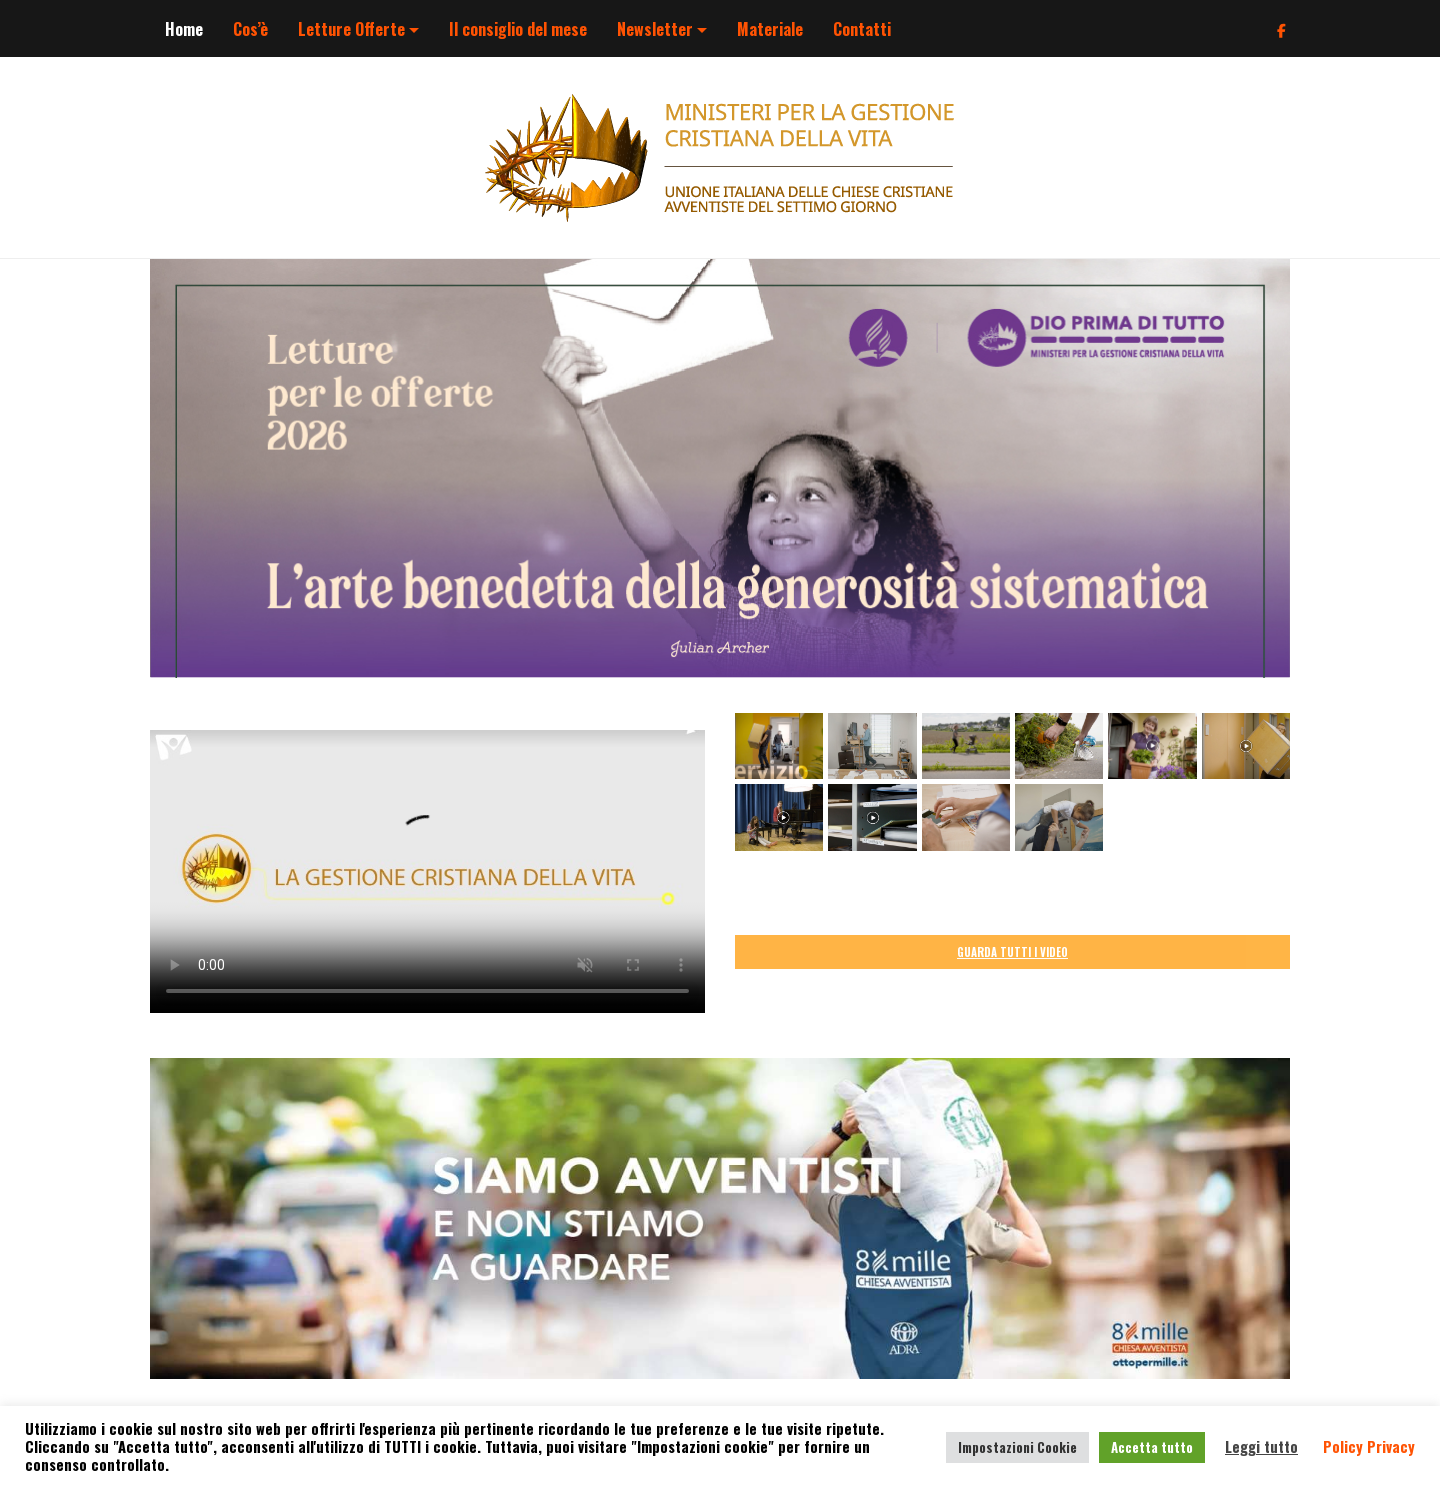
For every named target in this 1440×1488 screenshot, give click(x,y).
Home (184, 29)
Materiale (770, 29)
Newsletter (655, 29)
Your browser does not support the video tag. (427, 863)
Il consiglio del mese (518, 29)
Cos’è (250, 29)
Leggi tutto (1261, 1447)
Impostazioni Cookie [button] (1017, 1447)
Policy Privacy (1369, 1447)
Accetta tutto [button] (1152, 1447)
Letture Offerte (351, 29)
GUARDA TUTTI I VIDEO (1012, 952)
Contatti (862, 29)
